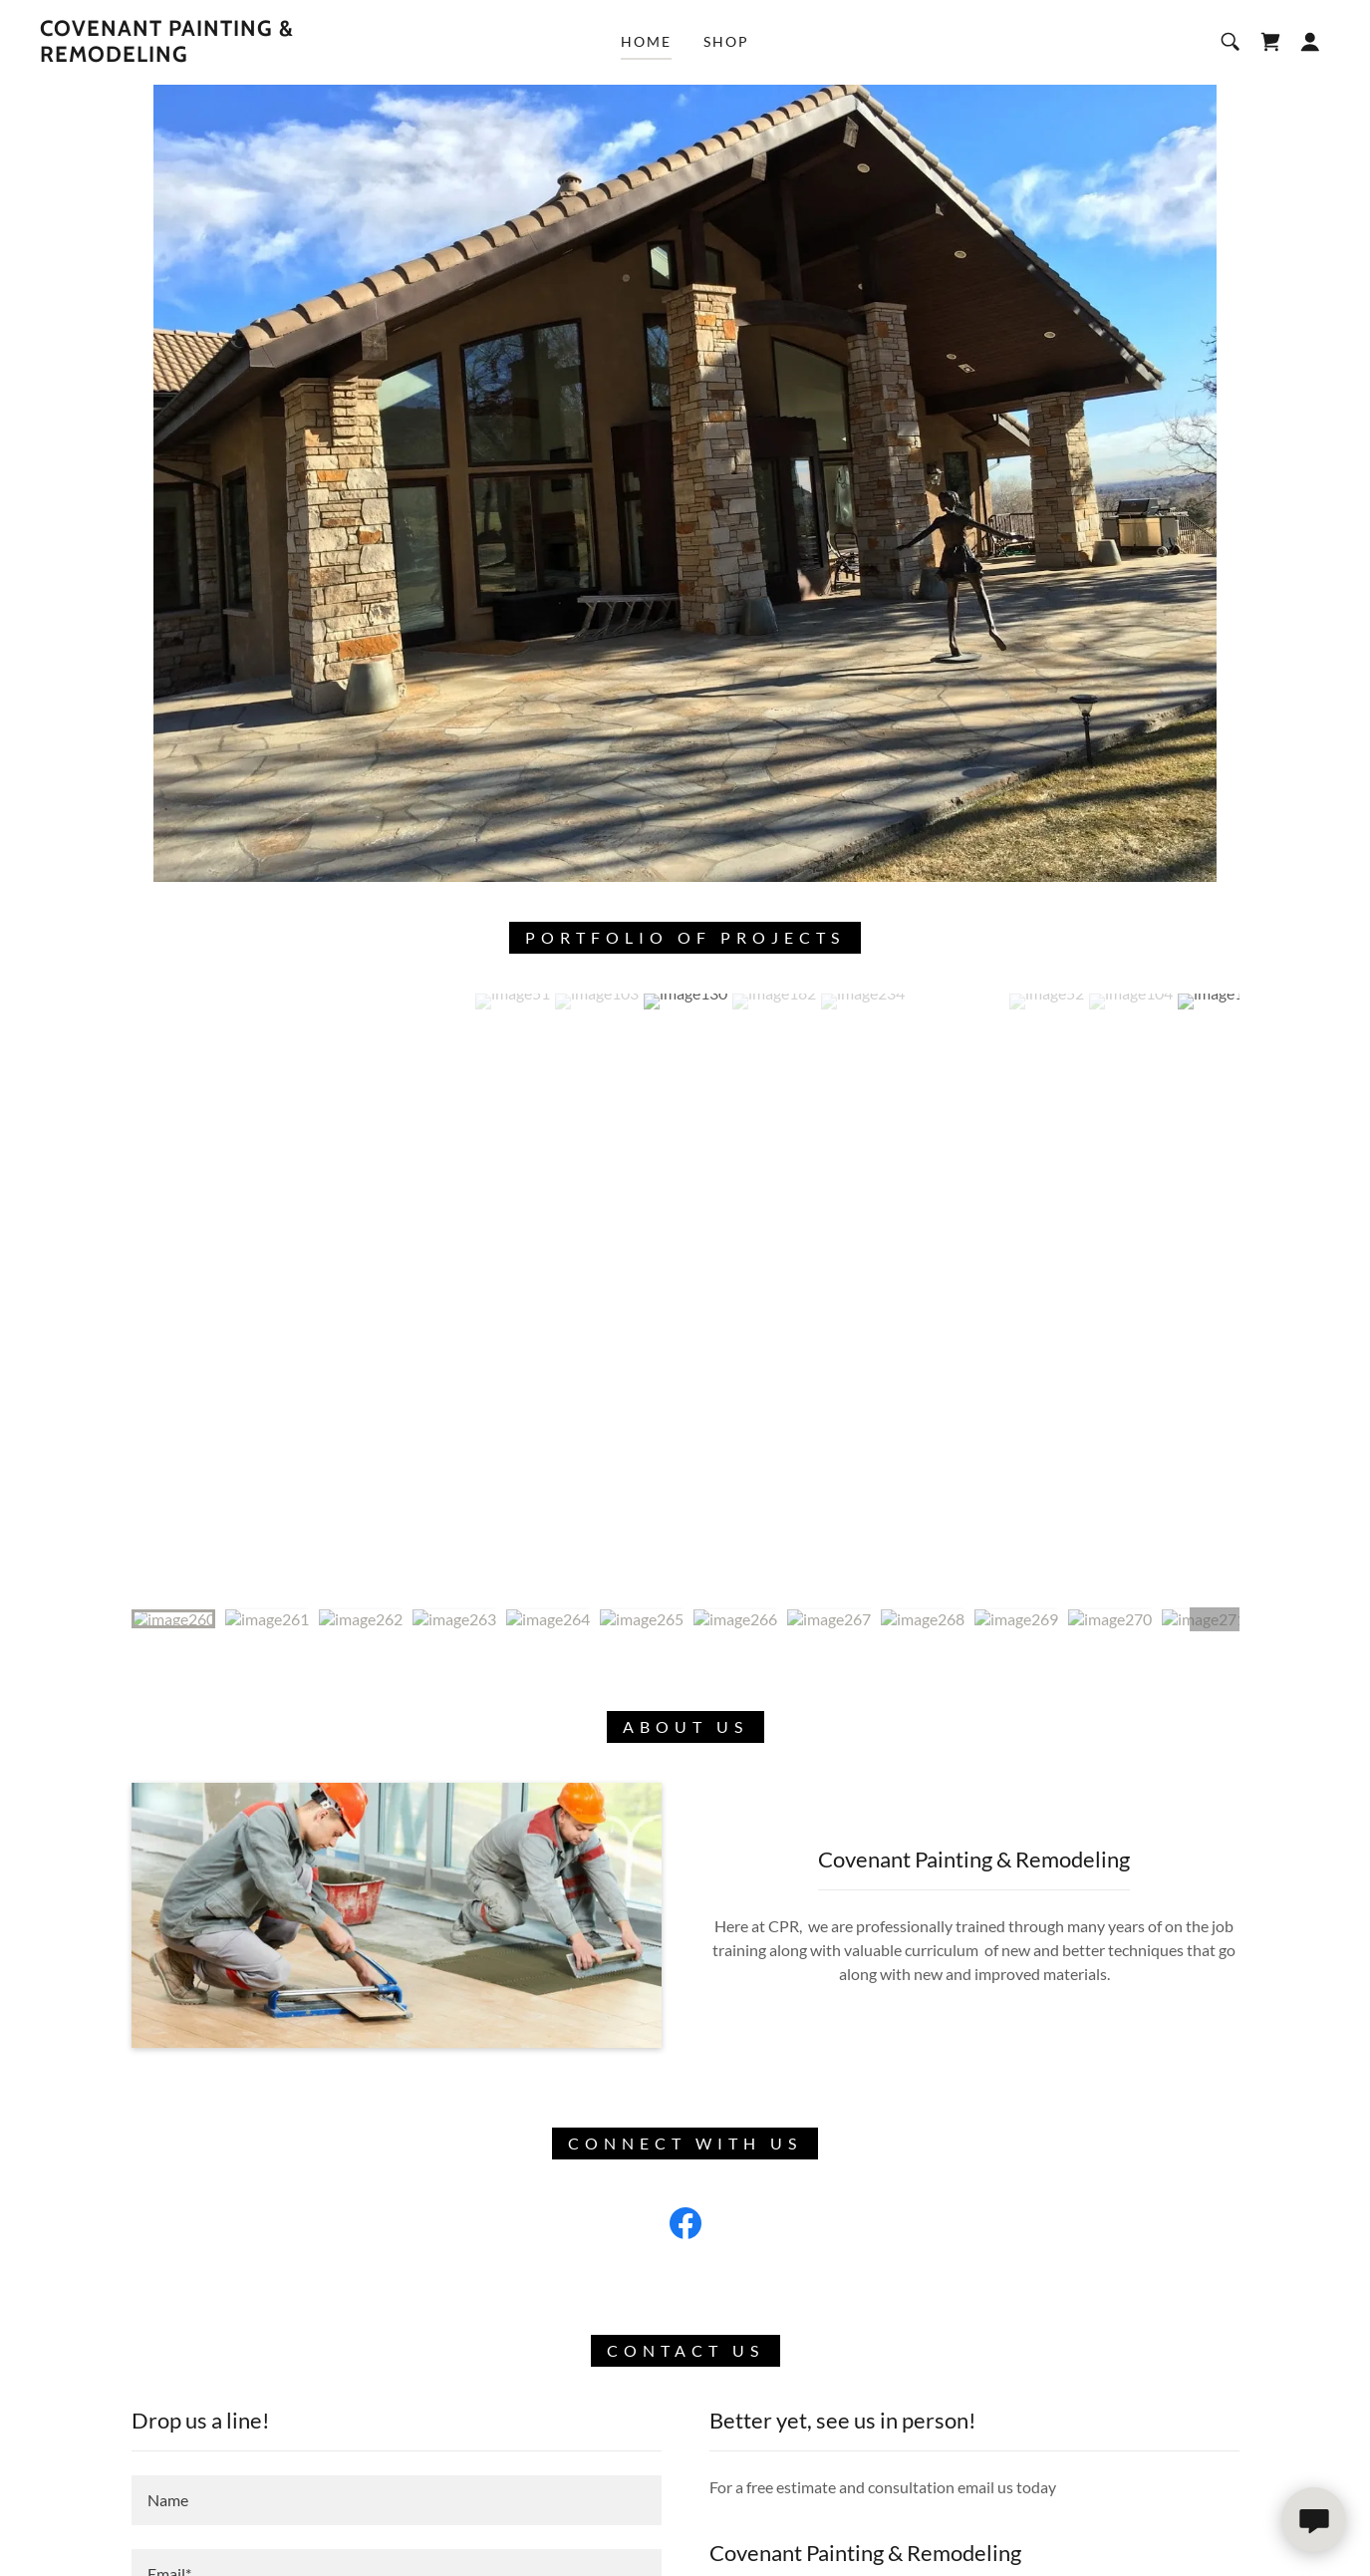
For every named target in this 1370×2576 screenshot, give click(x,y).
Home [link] (646, 41)
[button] (1310, 42)
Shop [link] (726, 41)
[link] (218, 55)
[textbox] (397, 2500)
